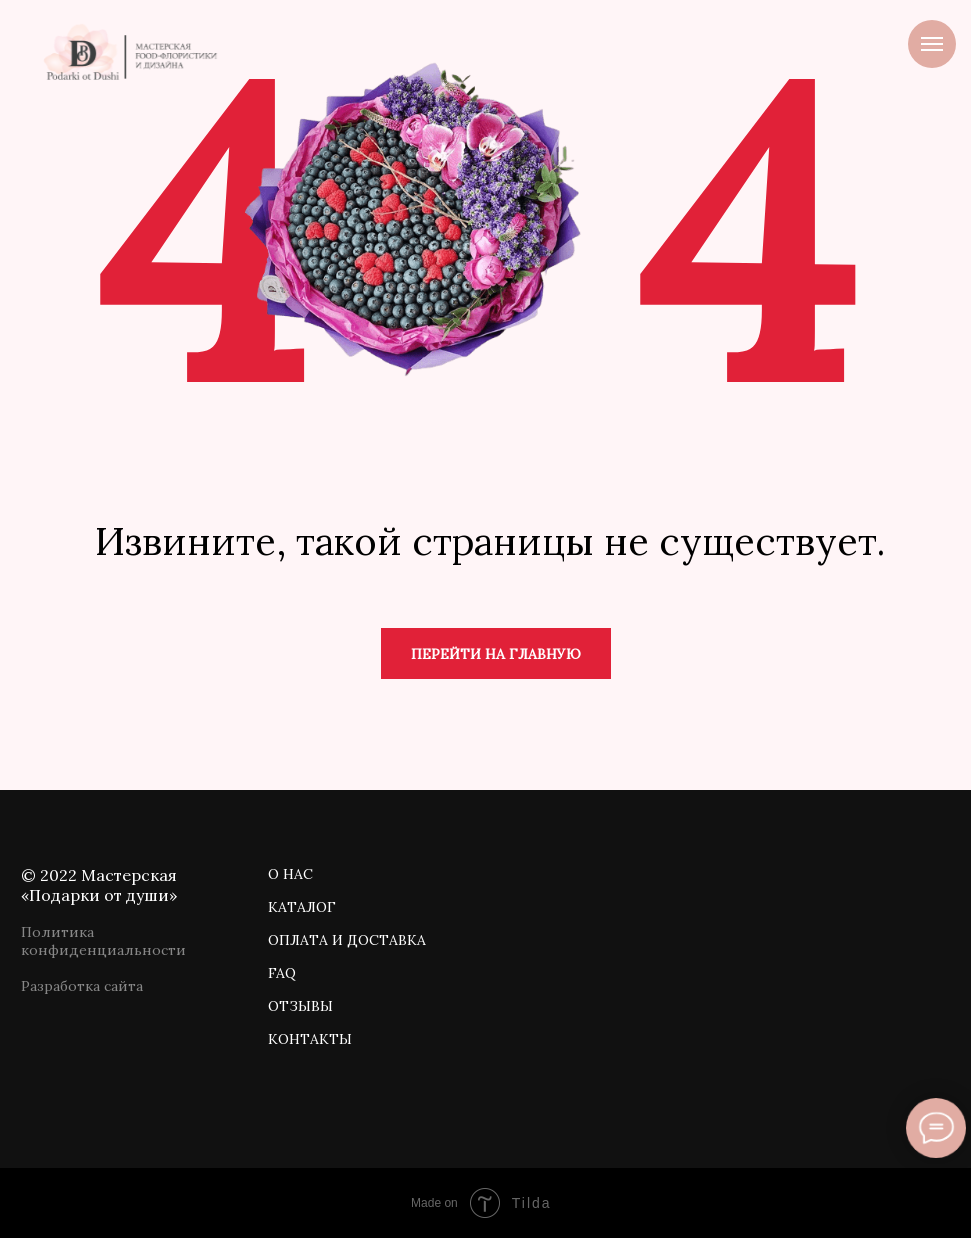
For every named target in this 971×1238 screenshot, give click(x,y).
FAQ (282, 973)
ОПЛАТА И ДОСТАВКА (347, 940)
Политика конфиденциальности (103, 941)
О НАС (290, 874)
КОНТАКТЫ (310, 1039)
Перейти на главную (496, 654)
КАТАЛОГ (302, 907)
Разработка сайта (82, 986)
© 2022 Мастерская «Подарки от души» (99, 885)
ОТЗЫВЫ (300, 1006)
